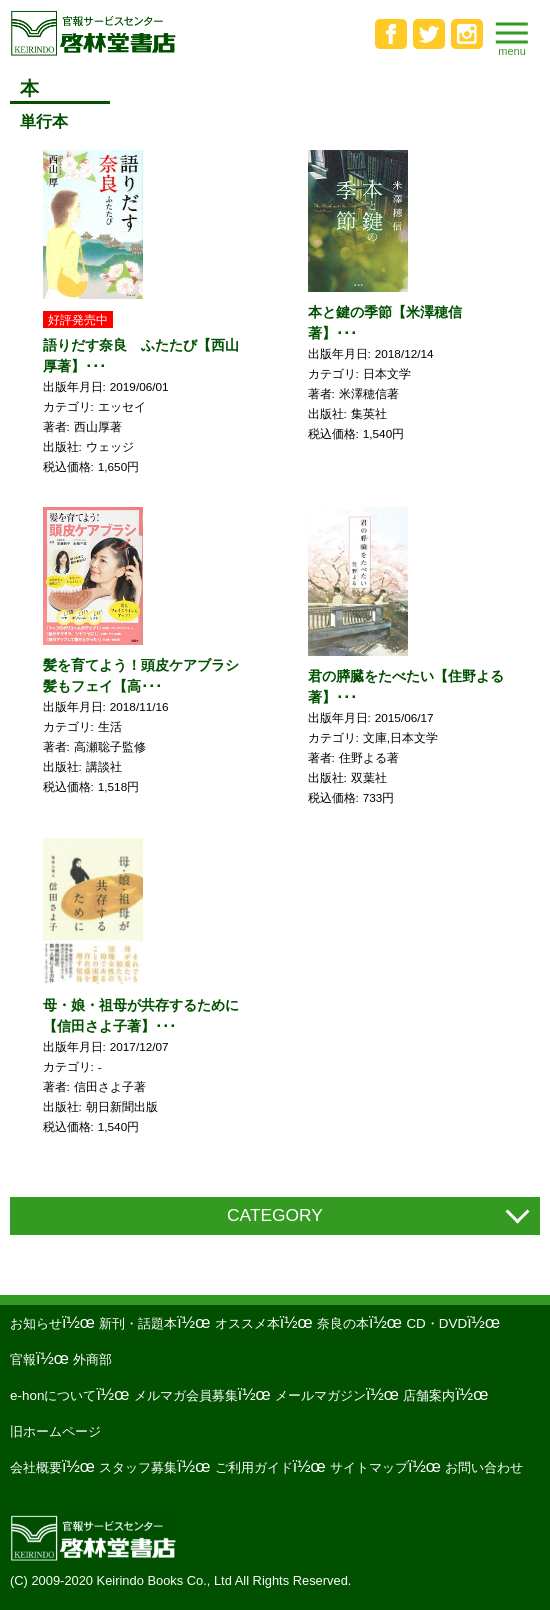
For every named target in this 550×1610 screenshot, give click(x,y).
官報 (23, 1359)
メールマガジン (320, 1395)
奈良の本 (343, 1323)
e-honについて (53, 1395)
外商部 (92, 1359)
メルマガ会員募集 (186, 1395)
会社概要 (36, 1467)
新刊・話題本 (138, 1323)
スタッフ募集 (138, 1467)
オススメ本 (247, 1323)
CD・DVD (436, 1323)
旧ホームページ (55, 1431)
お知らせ (36, 1323)
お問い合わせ (484, 1467)
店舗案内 (429, 1395)
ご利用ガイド (254, 1467)
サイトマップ (369, 1467)
